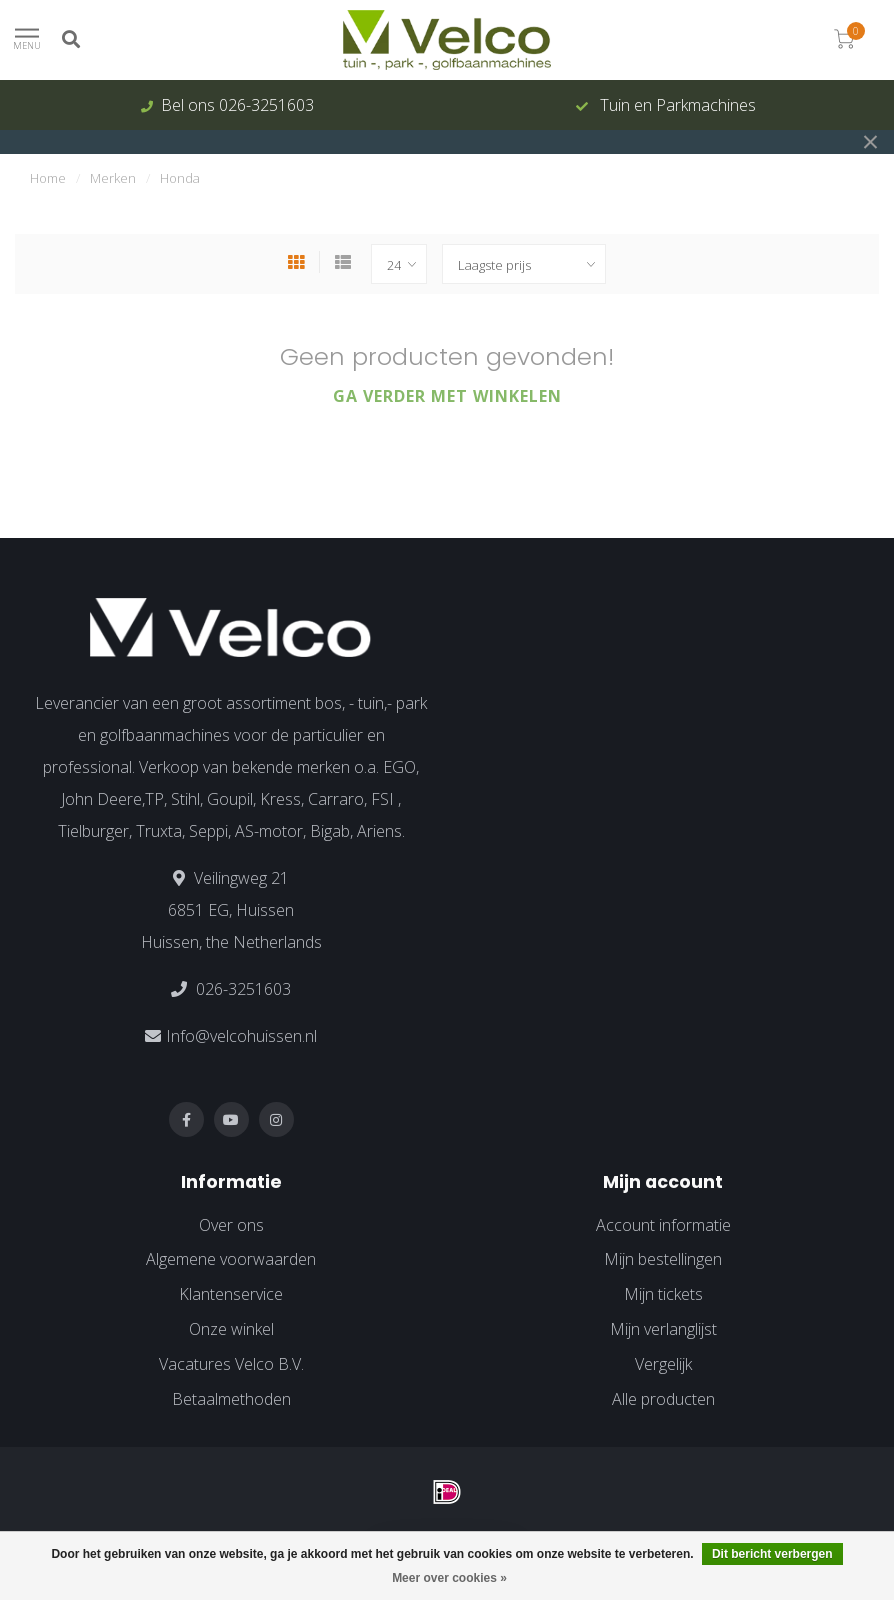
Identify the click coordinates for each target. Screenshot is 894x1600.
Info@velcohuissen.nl (241, 1036)
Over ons (231, 1225)
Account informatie (663, 1225)
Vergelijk (663, 1364)
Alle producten (663, 1399)
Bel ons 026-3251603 (237, 105)
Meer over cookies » (449, 1578)
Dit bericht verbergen (772, 1554)
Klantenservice (231, 1294)
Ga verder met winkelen (447, 396)
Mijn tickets (663, 1294)
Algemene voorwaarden (231, 1259)
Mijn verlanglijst (663, 1329)
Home (48, 178)
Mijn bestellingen (663, 1259)
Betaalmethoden (231, 1399)
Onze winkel (231, 1329)
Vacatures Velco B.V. (231, 1364)
